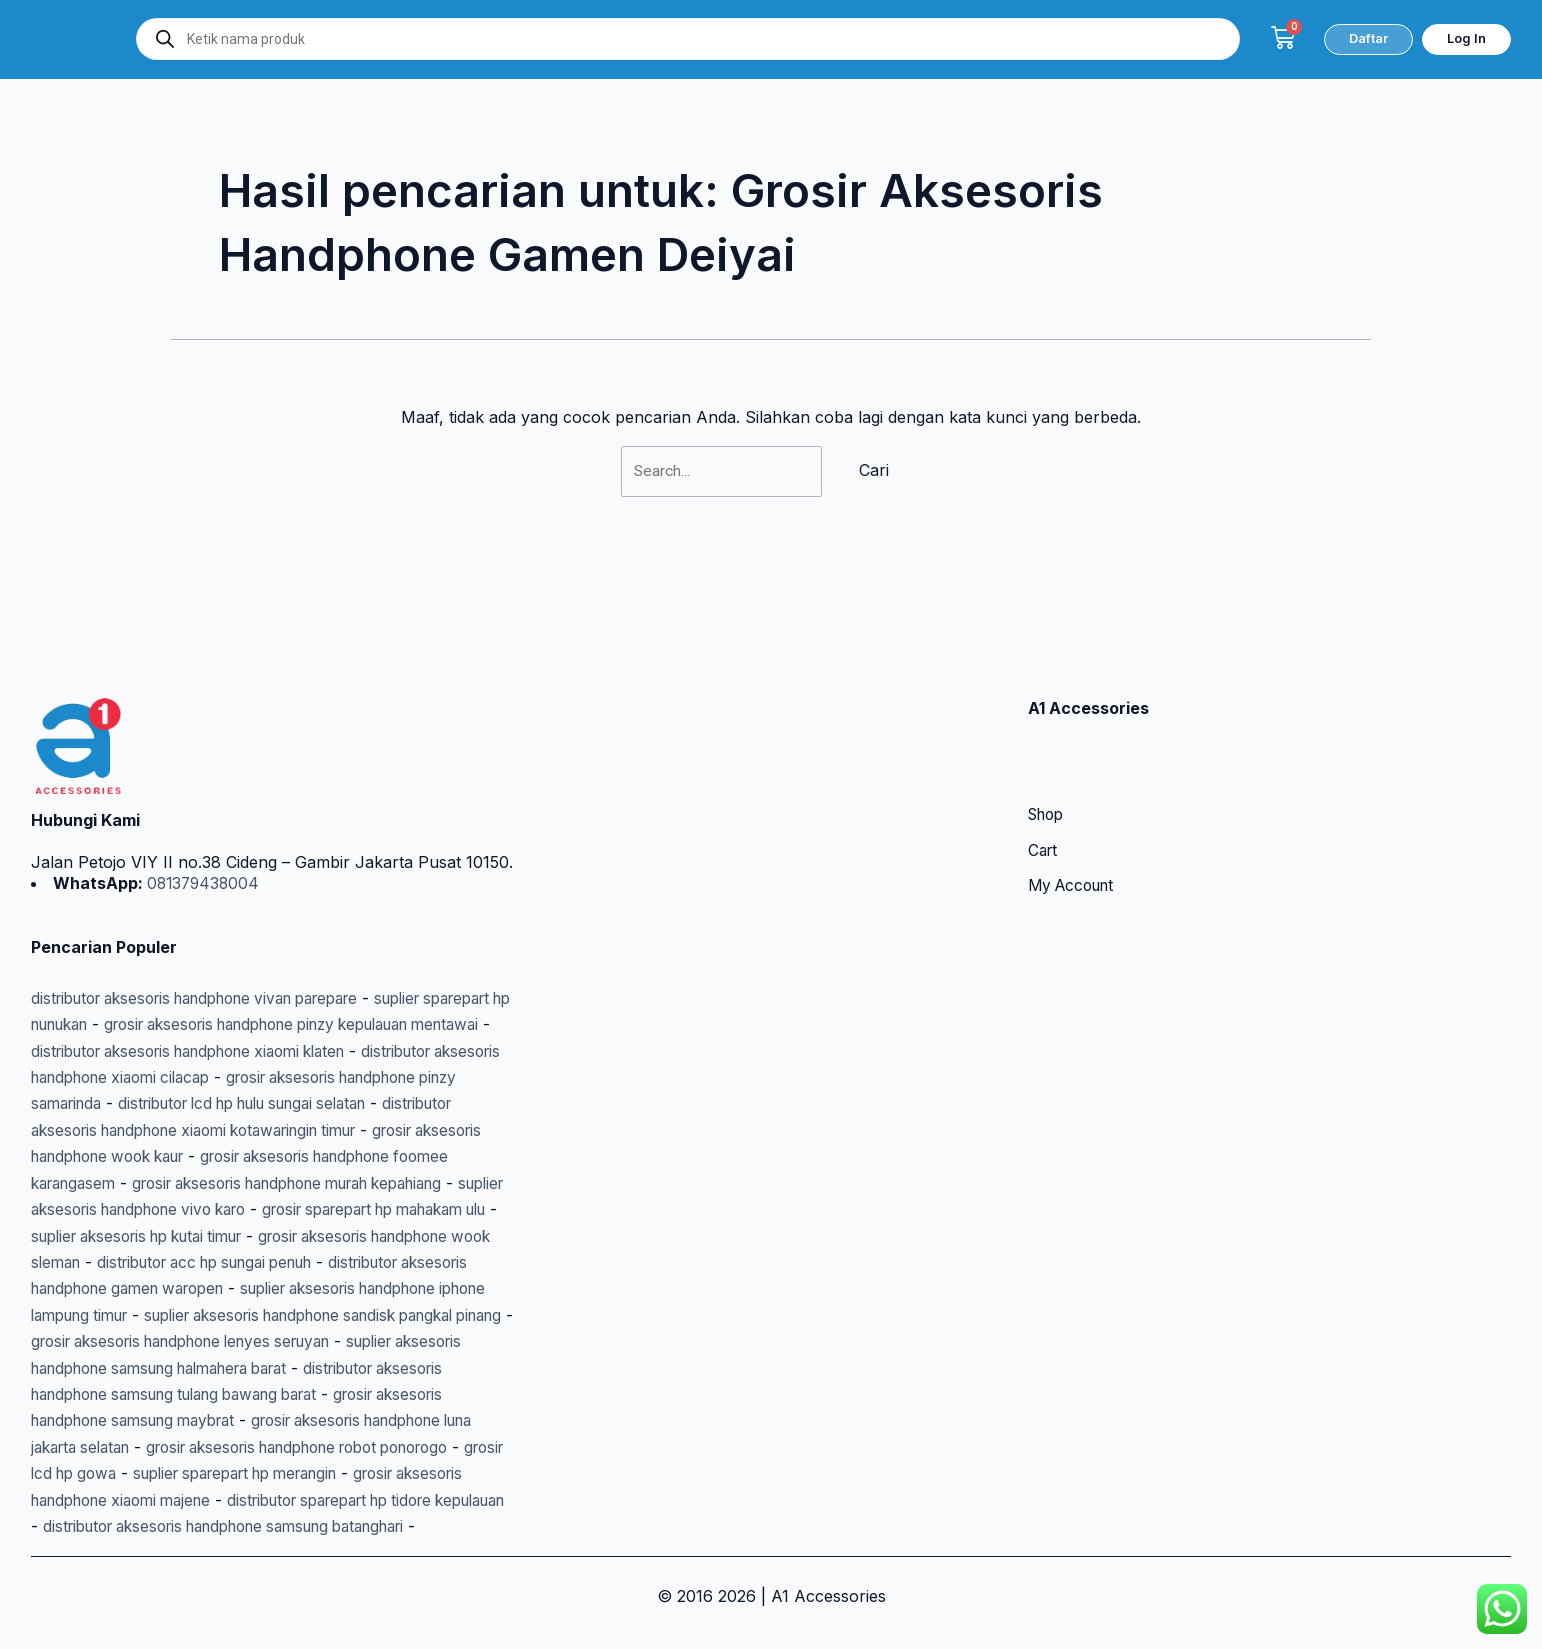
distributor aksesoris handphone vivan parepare (213, 919)
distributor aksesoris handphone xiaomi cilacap (272, 998)
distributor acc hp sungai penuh (270, 1210)
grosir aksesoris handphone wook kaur (338, 1078)
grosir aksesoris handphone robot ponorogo (272, 1421)
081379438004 (204, 804)
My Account (1075, 809)
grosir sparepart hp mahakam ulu (339, 1157)
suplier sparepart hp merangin (256, 1447)
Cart (1044, 773)
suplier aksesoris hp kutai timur (149, 1183)
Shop (1048, 737)
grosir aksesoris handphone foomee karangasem (217, 1104)
